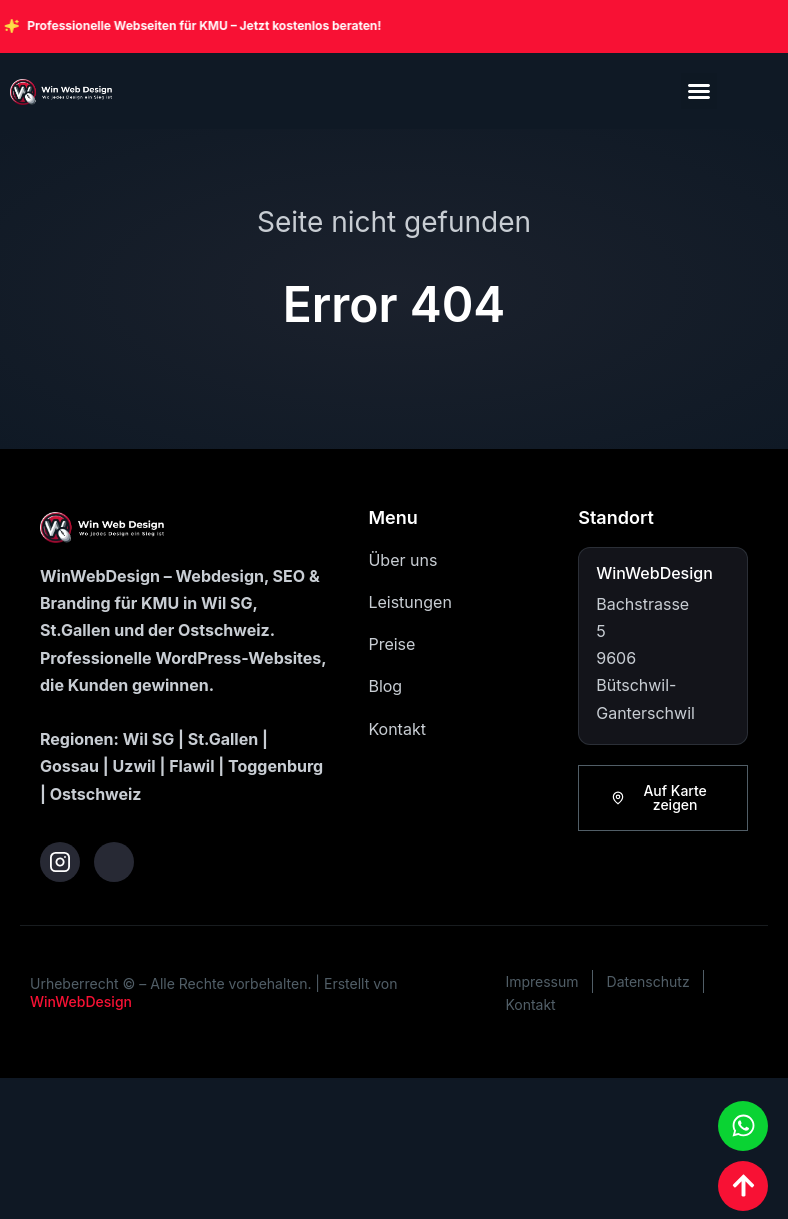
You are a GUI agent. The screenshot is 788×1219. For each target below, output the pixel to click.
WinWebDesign (81, 1001)
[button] (699, 91)
